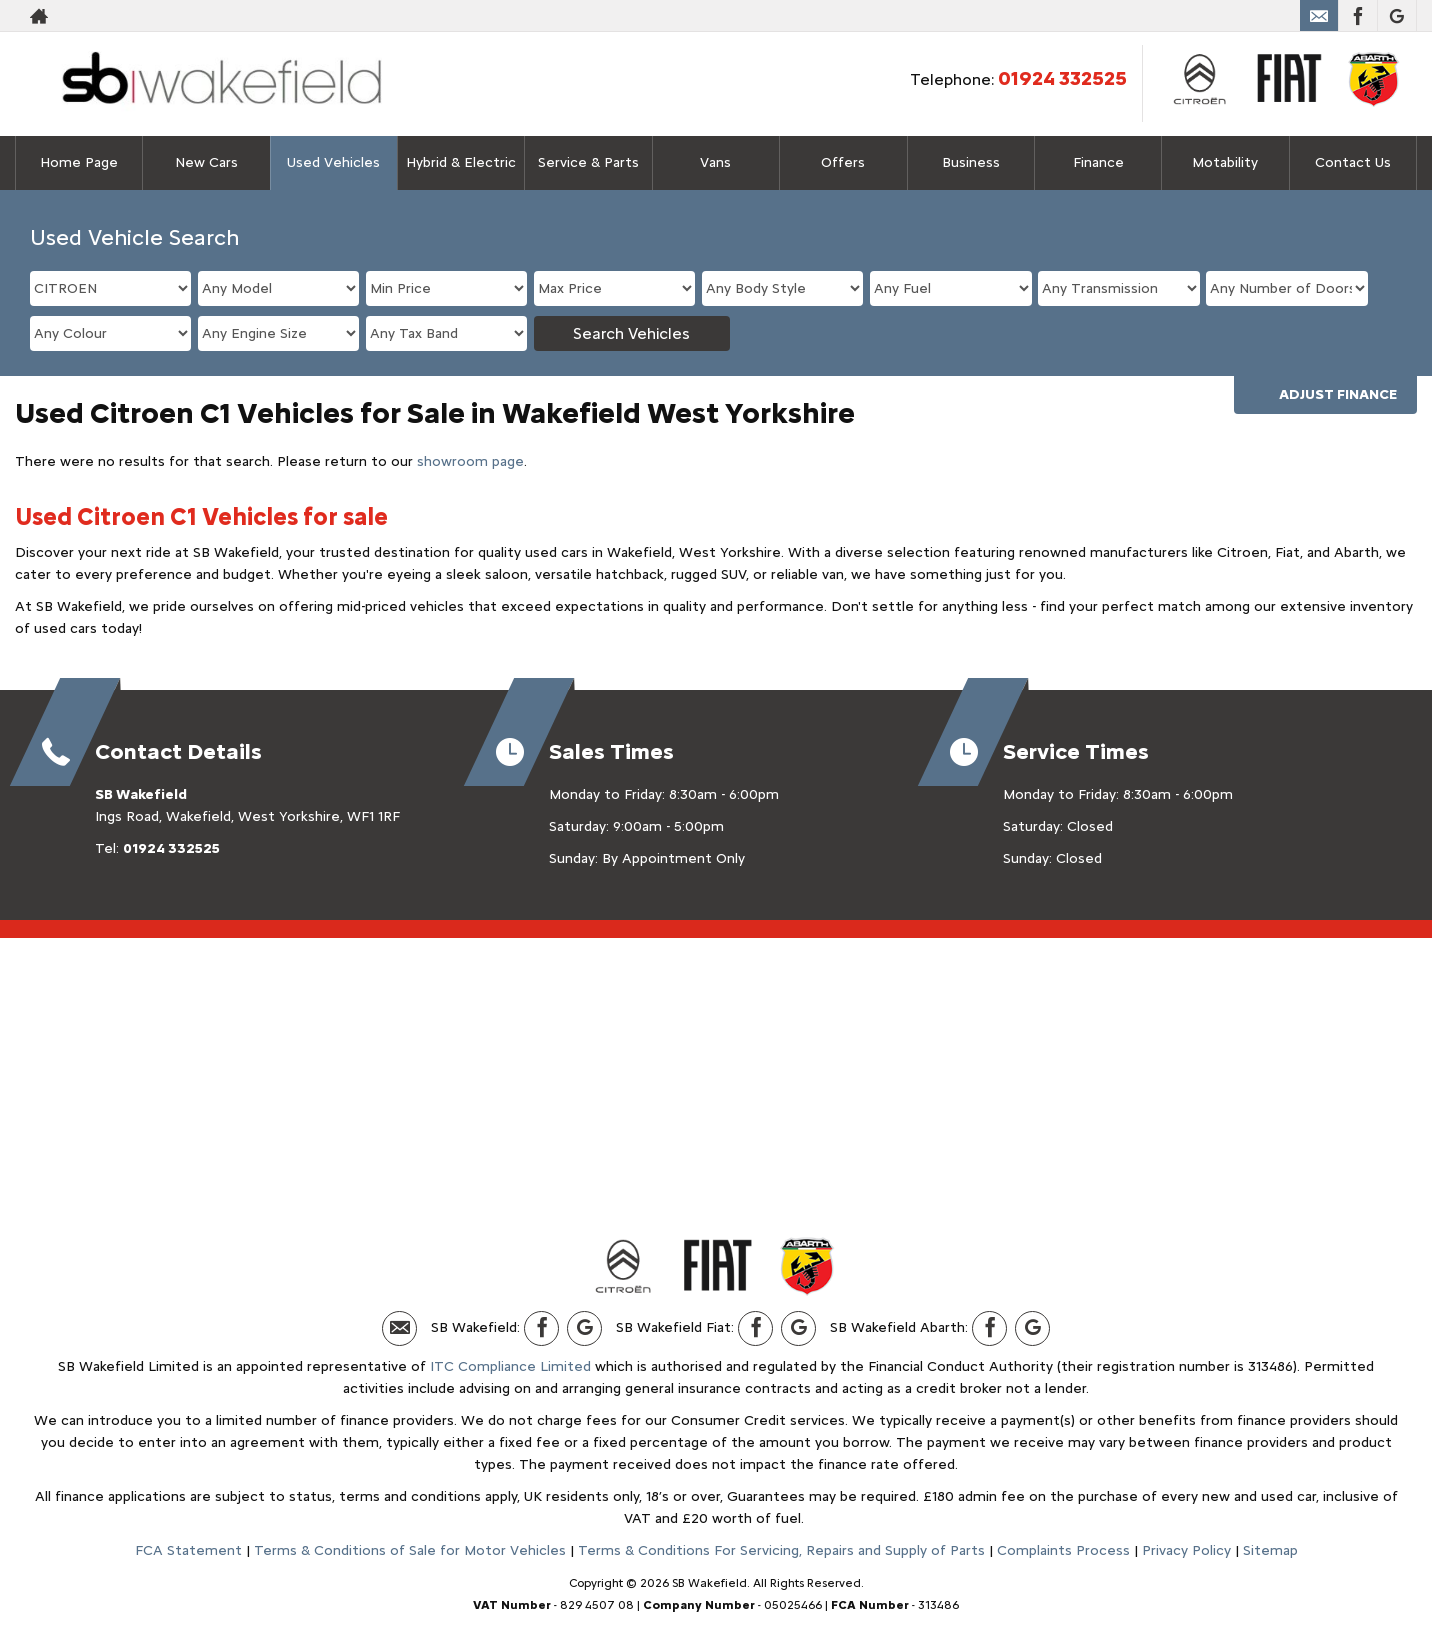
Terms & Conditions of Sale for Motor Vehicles (410, 1550)
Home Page (79, 162)
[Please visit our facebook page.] (1357, 16)
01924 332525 (1062, 78)
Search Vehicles (631, 333)
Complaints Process (1063, 1550)
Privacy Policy (1186, 1550)
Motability (1225, 162)
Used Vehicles (333, 162)
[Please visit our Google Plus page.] (1396, 16)
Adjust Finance (1338, 394)
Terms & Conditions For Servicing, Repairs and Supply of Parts (781, 1550)
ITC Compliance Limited (510, 1366)
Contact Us (1353, 162)
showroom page (470, 461)
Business (971, 162)
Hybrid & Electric (461, 162)
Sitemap (1270, 1550)
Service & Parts (588, 162)
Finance (1098, 162)
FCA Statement (188, 1550)
